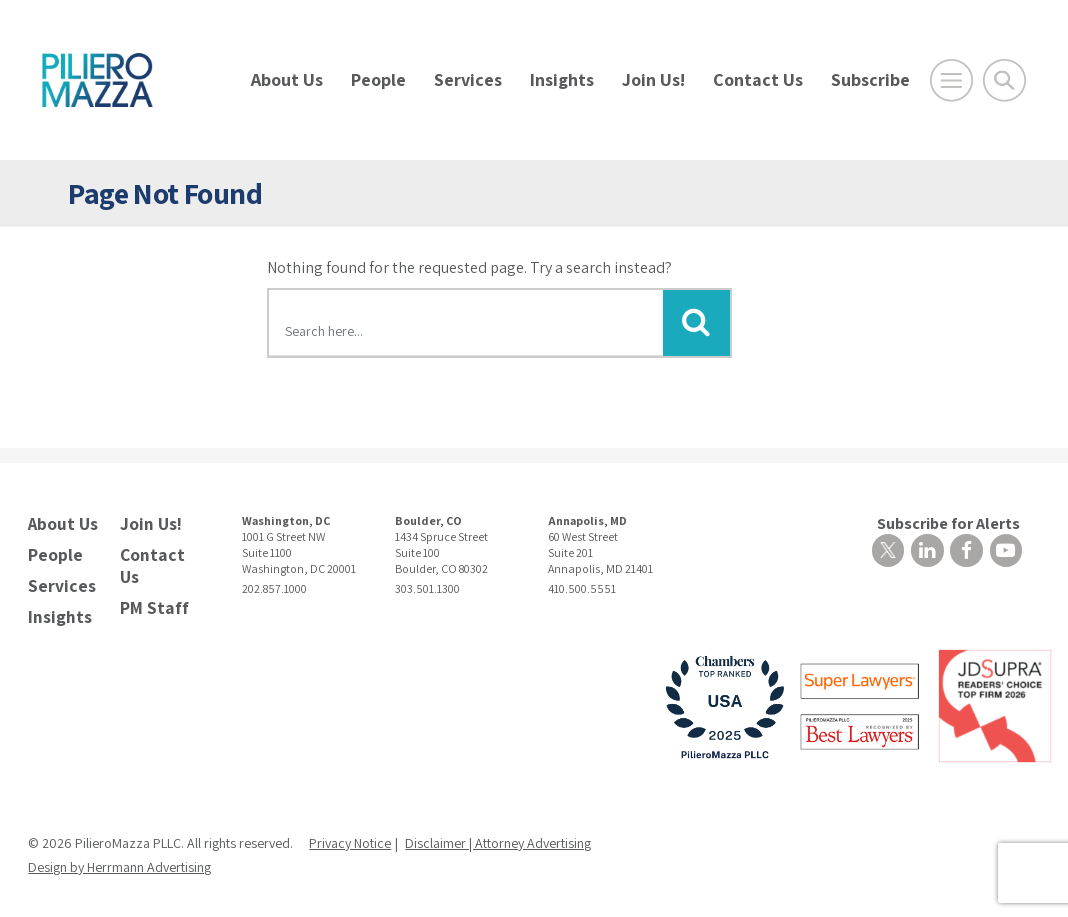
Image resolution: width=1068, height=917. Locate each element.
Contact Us (758, 79)
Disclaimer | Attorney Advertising (498, 836)
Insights (562, 79)
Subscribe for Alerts (804, 527)
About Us (287, 79)
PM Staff (151, 601)
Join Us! (653, 79)
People (378, 79)
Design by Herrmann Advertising (119, 860)
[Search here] (466, 326)
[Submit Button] (696, 323)
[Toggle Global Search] (1004, 80)
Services (468, 79)
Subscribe (870, 79)
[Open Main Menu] (951, 80)
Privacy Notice (350, 836)
